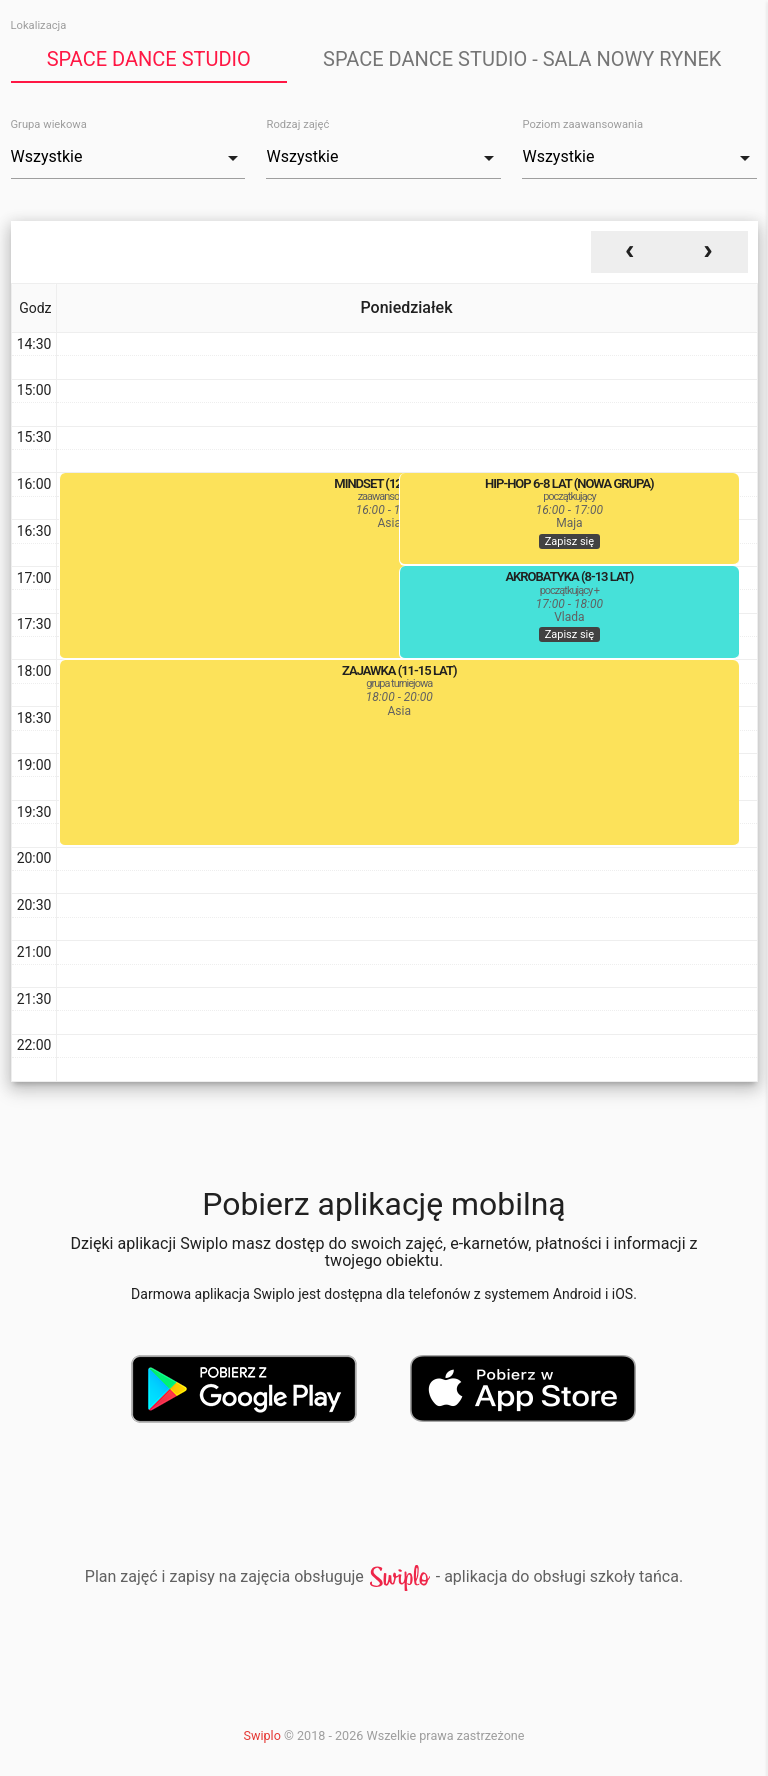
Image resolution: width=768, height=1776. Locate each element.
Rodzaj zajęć (297, 124)
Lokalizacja (39, 25)
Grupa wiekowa (49, 124)
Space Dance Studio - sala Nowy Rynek (522, 59)
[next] (708, 252)
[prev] (630, 252)
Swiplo (262, 1735)
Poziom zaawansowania (582, 124)
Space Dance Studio (149, 59)
